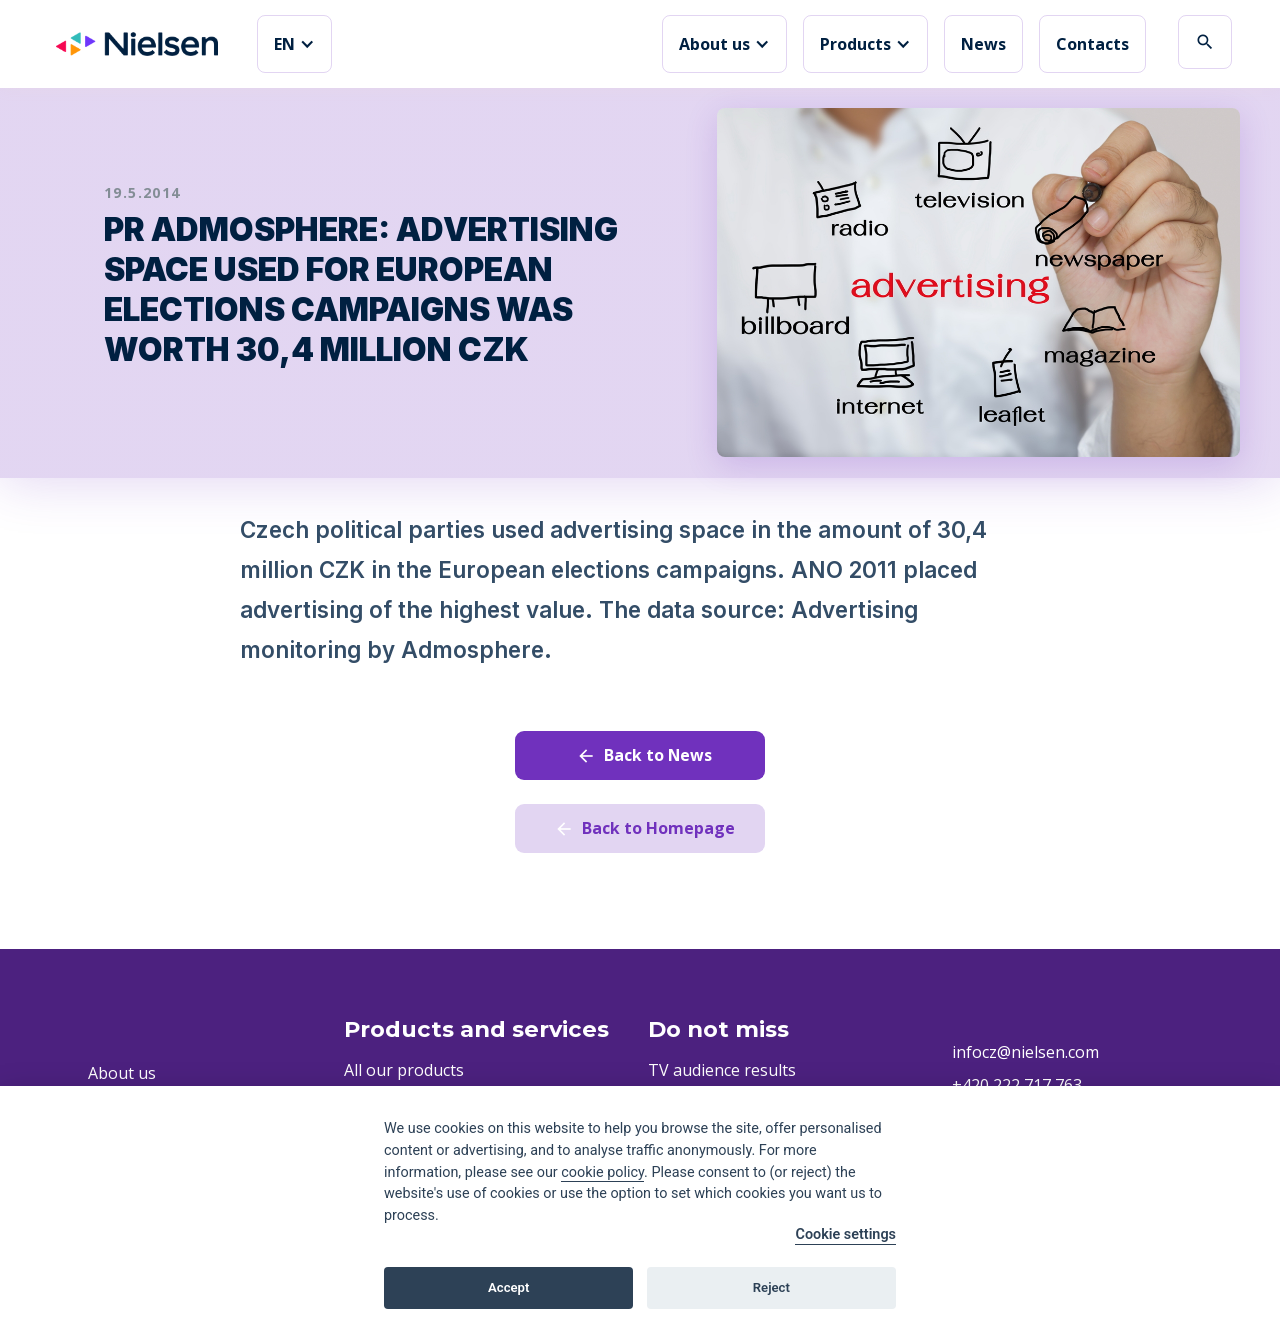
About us (122, 1073)
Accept (508, 1287)
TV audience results (722, 1070)
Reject (771, 1287)
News (983, 44)
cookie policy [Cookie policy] (602, 1172)
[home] (137, 44)
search (1205, 42)
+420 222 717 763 (1017, 1085)
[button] (294, 44)
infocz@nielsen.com (1025, 1052)
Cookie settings (845, 1234)
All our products (404, 1070)
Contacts (1092, 44)
